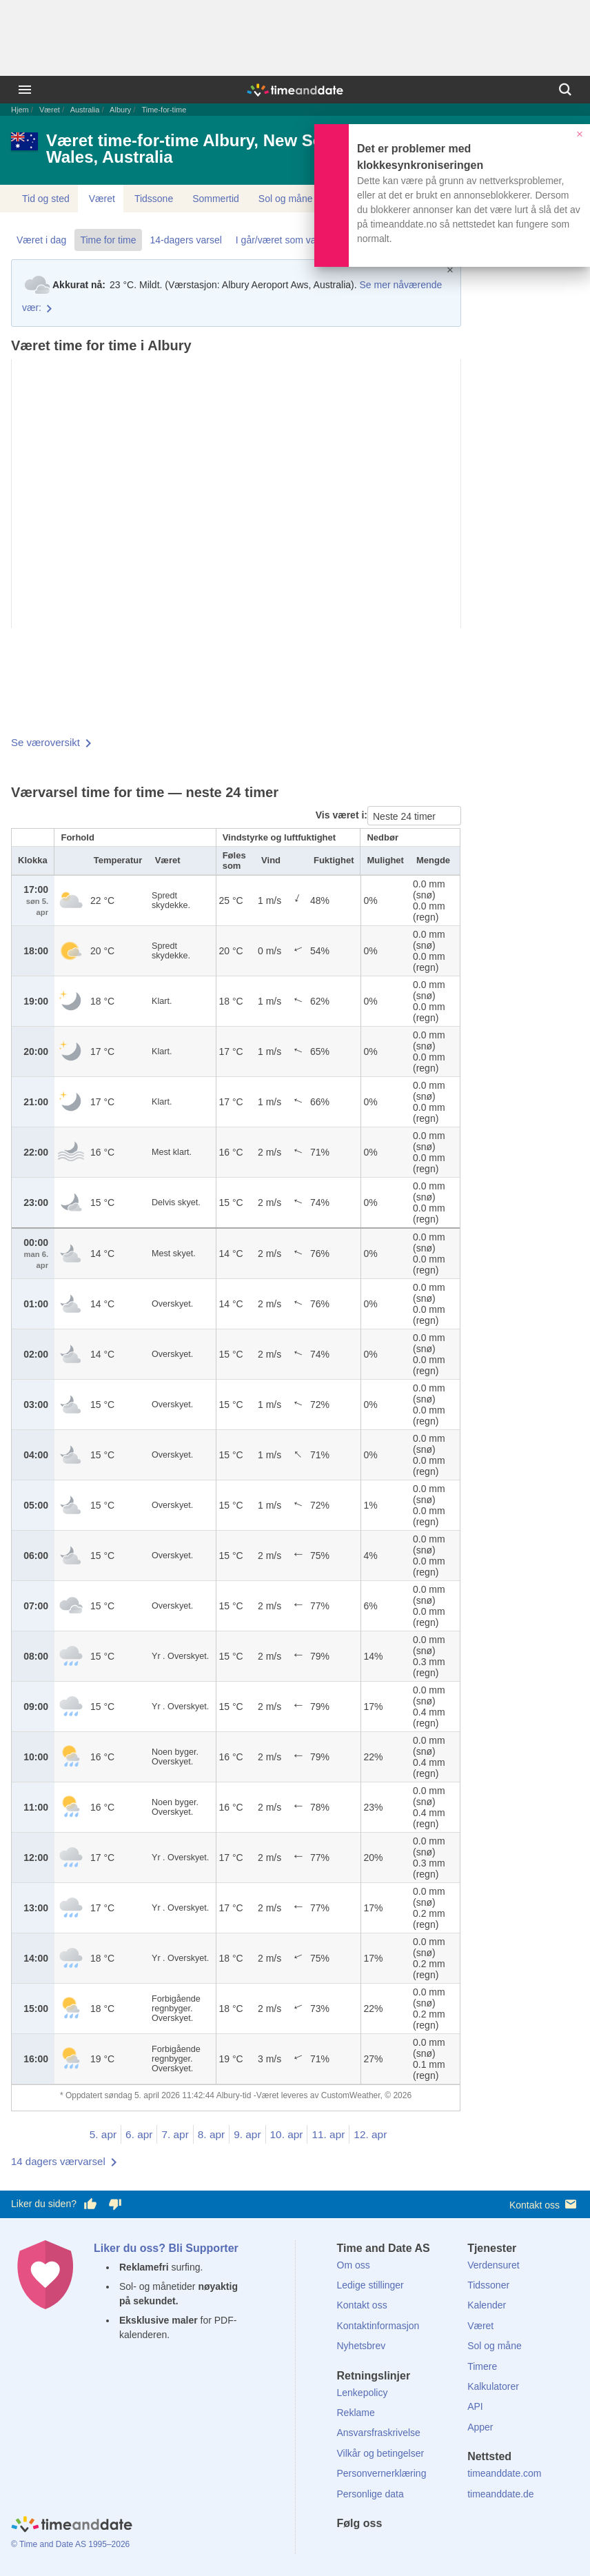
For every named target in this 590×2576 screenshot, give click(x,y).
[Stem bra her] (90, 2204)
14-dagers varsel (186, 239)
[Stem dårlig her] (115, 2204)
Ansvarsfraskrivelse (378, 2432)
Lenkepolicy (362, 2392)
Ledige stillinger (370, 2285)
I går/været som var (277, 239)
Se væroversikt (45, 742)
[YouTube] (440, 2548)
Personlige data (370, 2493)
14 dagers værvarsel (58, 2161)
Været (49, 109)
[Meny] (25, 89)
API (475, 2406)
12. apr (370, 2134)
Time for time (108, 239)
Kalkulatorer (493, 2386)
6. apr (138, 2134)
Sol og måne (285, 198)
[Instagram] (417, 2548)
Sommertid (215, 198)
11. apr (328, 2134)
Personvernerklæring (382, 2473)
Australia (85, 109)
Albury (120, 109)
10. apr (286, 2134)
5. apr (103, 2134)
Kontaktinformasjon (378, 2325)
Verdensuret (493, 2265)
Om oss (353, 2265)
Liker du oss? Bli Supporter (166, 2248)
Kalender (486, 2305)
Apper (480, 2427)
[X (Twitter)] (370, 2548)
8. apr (211, 2134)
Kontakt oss (544, 2204)
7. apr (174, 2134)
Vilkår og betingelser (381, 2453)
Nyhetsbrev (361, 2345)
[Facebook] (347, 2548)
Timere (482, 2366)
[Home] (71, 2526)
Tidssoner (488, 2285)
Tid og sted (46, 198)
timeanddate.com (504, 2473)
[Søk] (565, 89)
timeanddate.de (500, 2493)
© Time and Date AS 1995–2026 (70, 2544)
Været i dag (41, 239)
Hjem (20, 109)
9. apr (247, 2134)
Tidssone (153, 198)
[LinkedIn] (393, 2548)
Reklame (356, 2412)
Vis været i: (341, 815)
